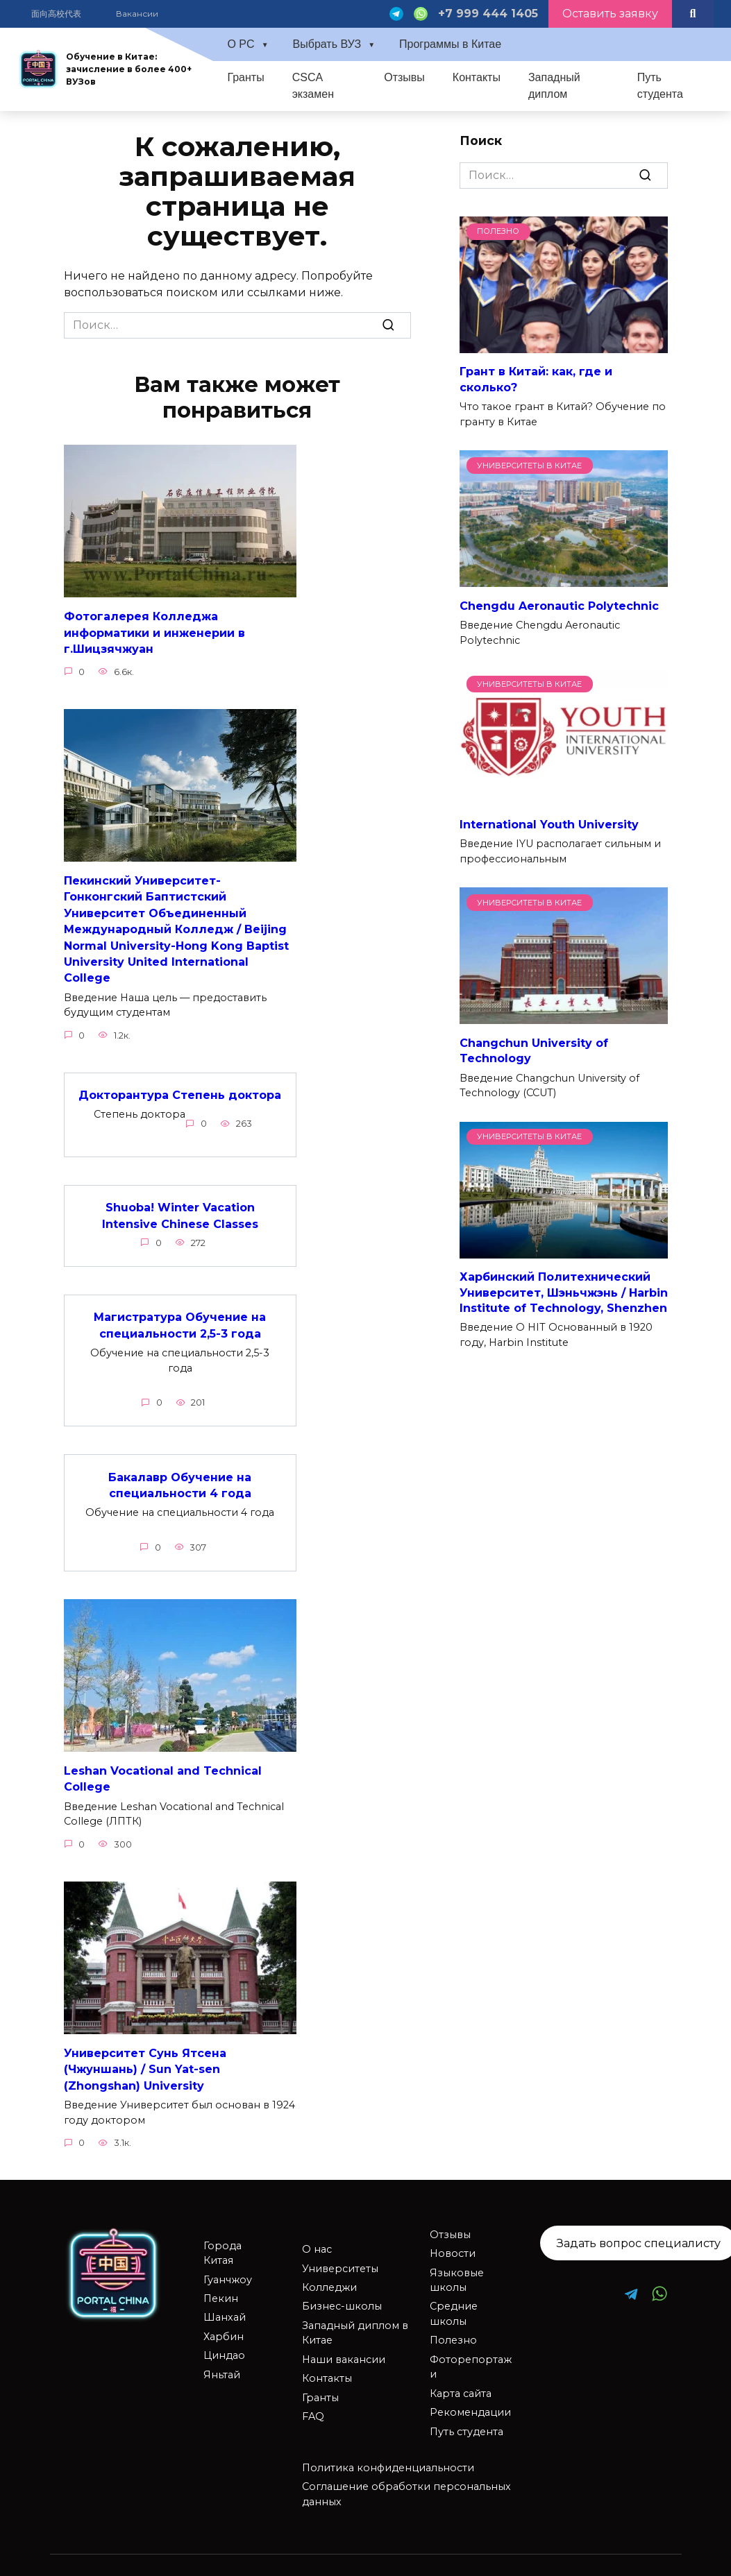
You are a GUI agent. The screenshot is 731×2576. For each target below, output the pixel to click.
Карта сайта (460, 2378)
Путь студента (660, 85)
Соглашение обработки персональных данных (406, 2479)
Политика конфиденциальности (388, 2452)
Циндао (224, 2340)
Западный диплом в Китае (355, 2318)
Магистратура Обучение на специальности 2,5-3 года (180, 1315)
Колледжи (329, 2272)
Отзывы (404, 77)
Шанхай (224, 2302)
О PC (240, 44)
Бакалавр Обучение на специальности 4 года (179, 1473)
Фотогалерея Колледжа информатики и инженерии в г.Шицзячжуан (154, 631)
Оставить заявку (610, 13)
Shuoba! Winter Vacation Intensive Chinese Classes (180, 1207)
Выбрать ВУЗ (327, 44)
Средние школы (454, 2298)
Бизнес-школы (342, 2291)
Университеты (340, 2253)
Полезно (453, 2325)
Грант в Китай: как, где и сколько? (536, 379)
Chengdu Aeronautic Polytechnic (559, 605)
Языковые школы (457, 2265)
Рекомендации (470, 2397)
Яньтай (221, 2359)
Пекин (220, 2283)
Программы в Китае (450, 44)
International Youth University (549, 823)
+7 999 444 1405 (488, 13)
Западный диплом (554, 85)
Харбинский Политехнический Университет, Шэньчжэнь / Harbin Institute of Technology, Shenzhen (564, 1292)
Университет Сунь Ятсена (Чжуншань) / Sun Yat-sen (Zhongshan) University (145, 2055)
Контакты (477, 77)
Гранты (245, 77)
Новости (453, 2238)
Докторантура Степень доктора (179, 1087)
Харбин (223, 2321)
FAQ (313, 2401)
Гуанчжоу (227, 2264)
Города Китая (222, 2238)
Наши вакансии (343, 2344)
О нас (317, 2234)
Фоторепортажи (471, 2352)
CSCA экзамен (313, 85)
